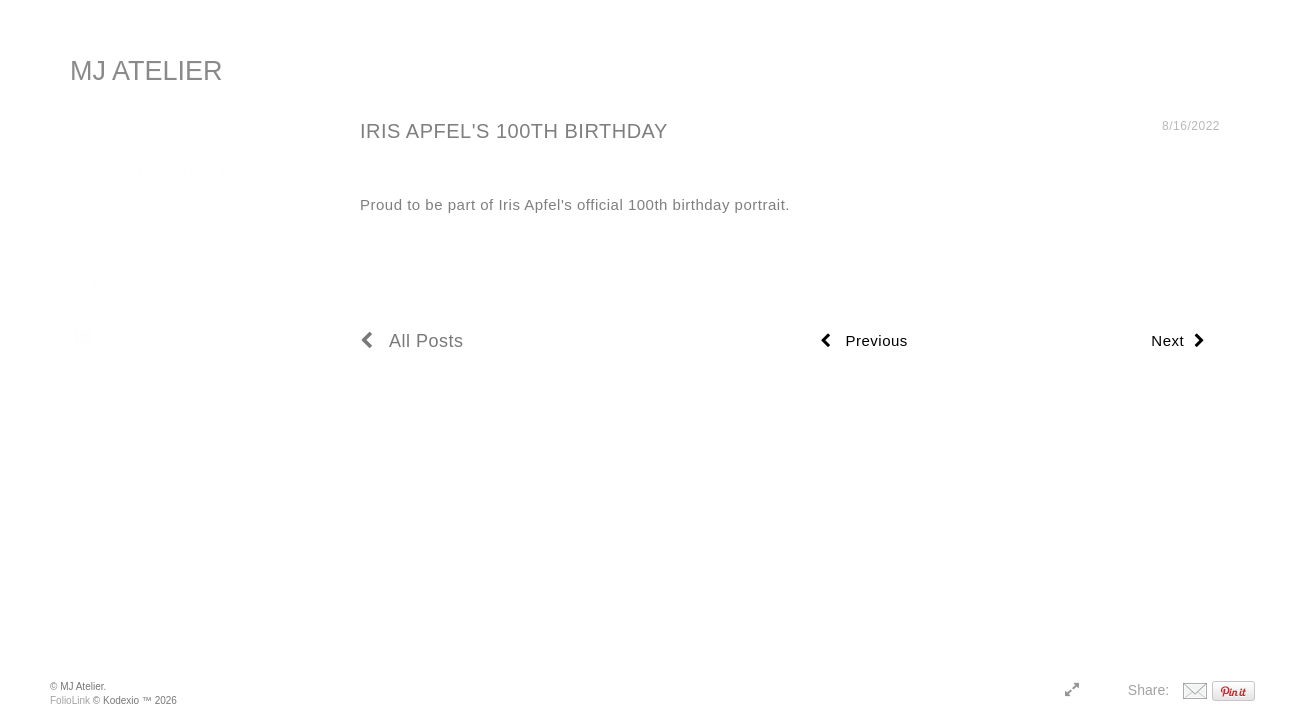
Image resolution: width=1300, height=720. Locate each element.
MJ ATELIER (146, 71)
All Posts (412, 341)
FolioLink (70, 700)
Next (1178, 340)
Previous (864, 340)
